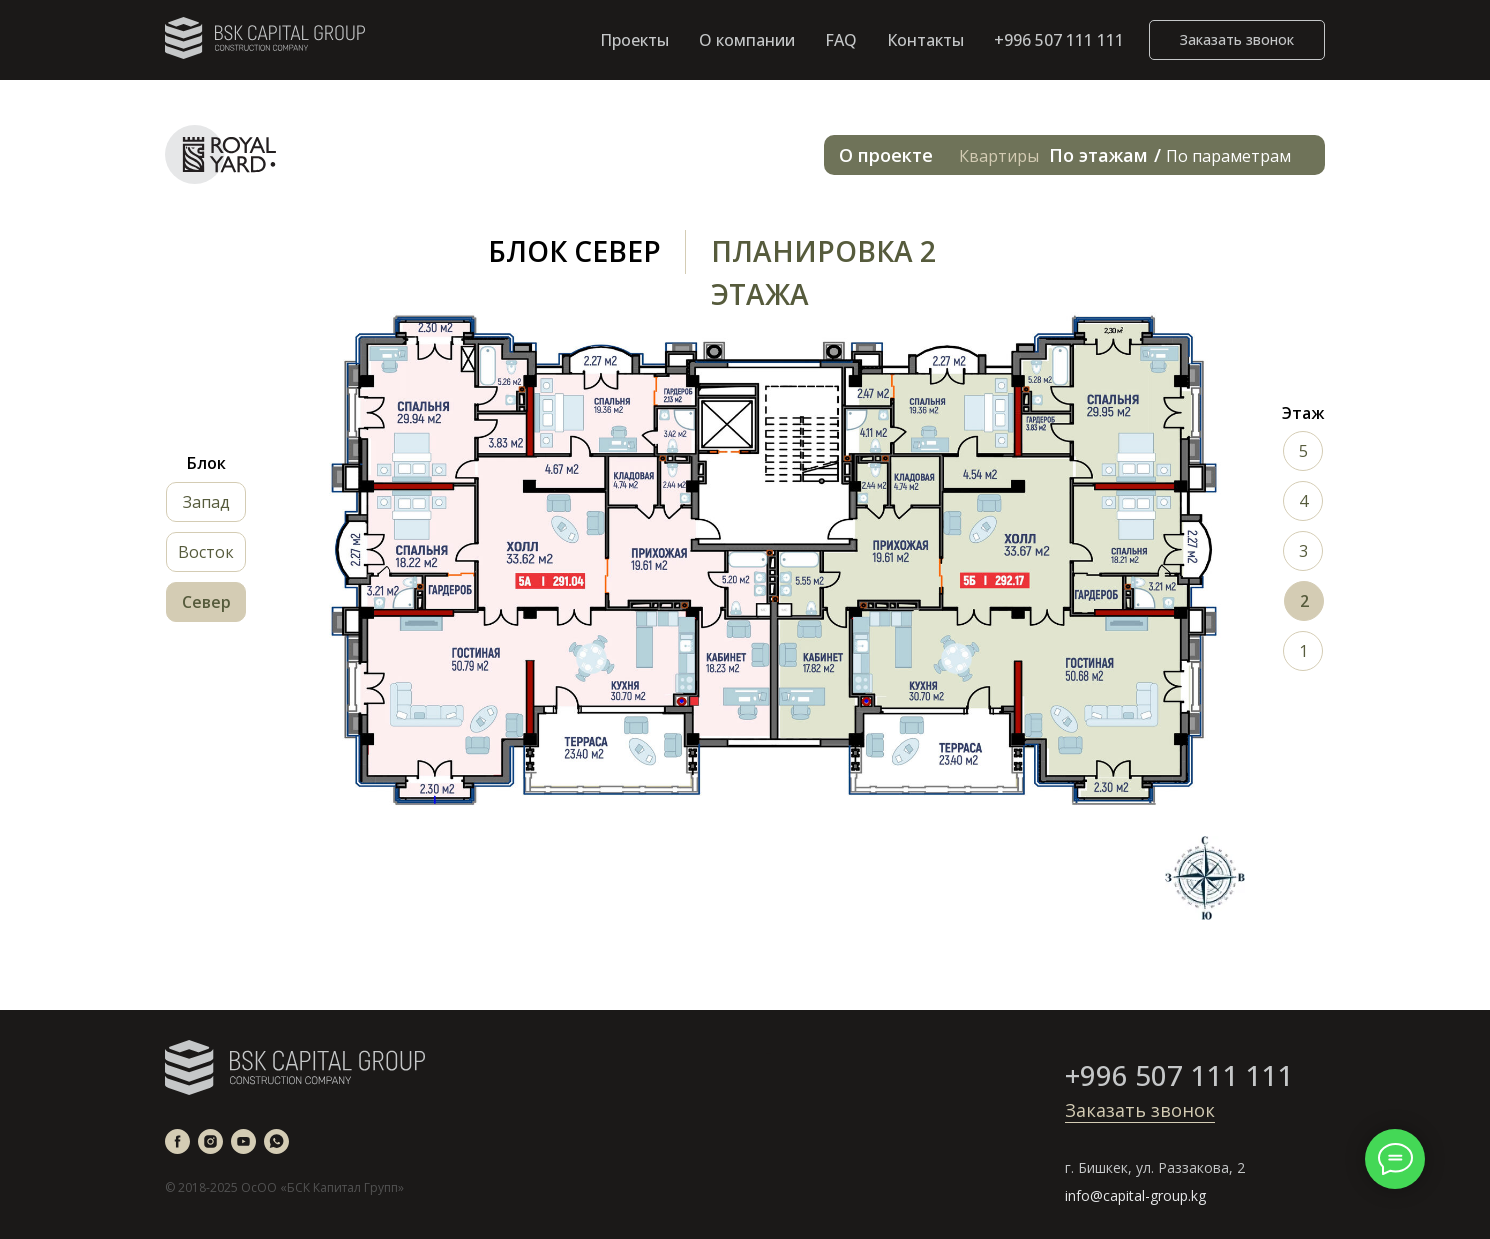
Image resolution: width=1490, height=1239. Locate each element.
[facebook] (177, 1141)
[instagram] (210, 1141)
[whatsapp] (276, 1141)
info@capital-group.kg (1135, 1195)
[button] (1237, 40)
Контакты (925, 40)
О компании (747, 40)
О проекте (886, 155)
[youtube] (243, 1141)
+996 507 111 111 (1059, 40)
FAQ (841, 40)
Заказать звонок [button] (1140, 1110)
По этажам (1098, 155)
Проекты (634, 40)
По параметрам (1228, 156)
